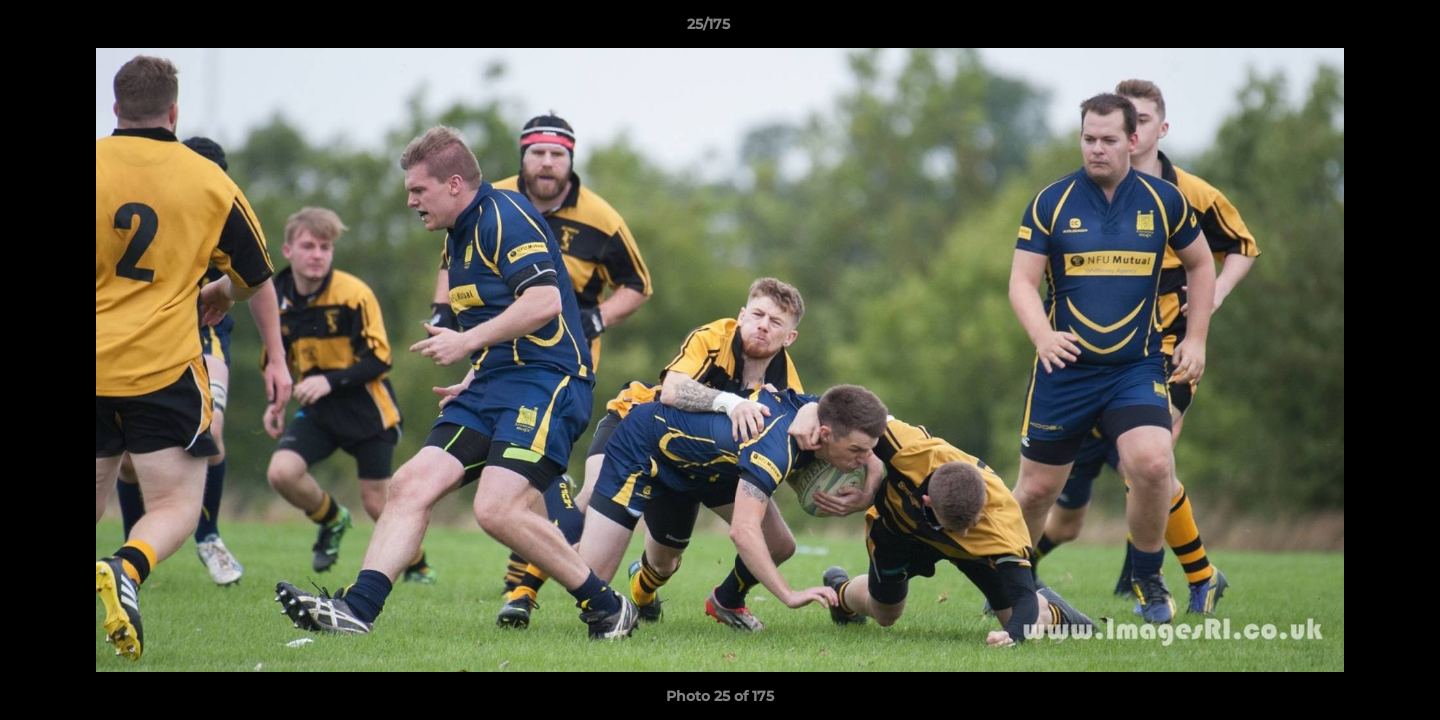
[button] (1356, 29)
